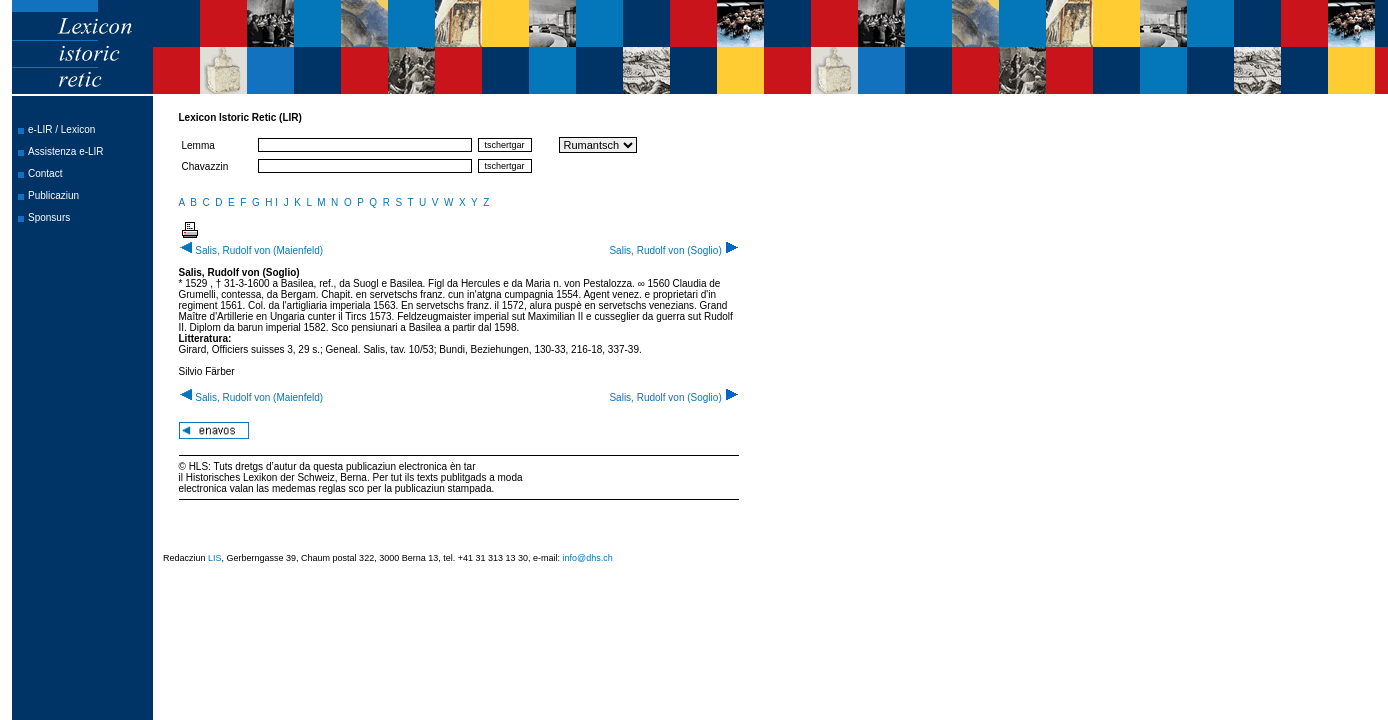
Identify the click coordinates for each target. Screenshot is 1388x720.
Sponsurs (49, 217)
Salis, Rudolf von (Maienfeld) (251, 250)
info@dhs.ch (588, 558)
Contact (45, 173)
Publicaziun (53, 195)
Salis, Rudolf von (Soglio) (673, 250)
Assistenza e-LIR (66, 151)
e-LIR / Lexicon (61, 129)
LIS (215, 558)
